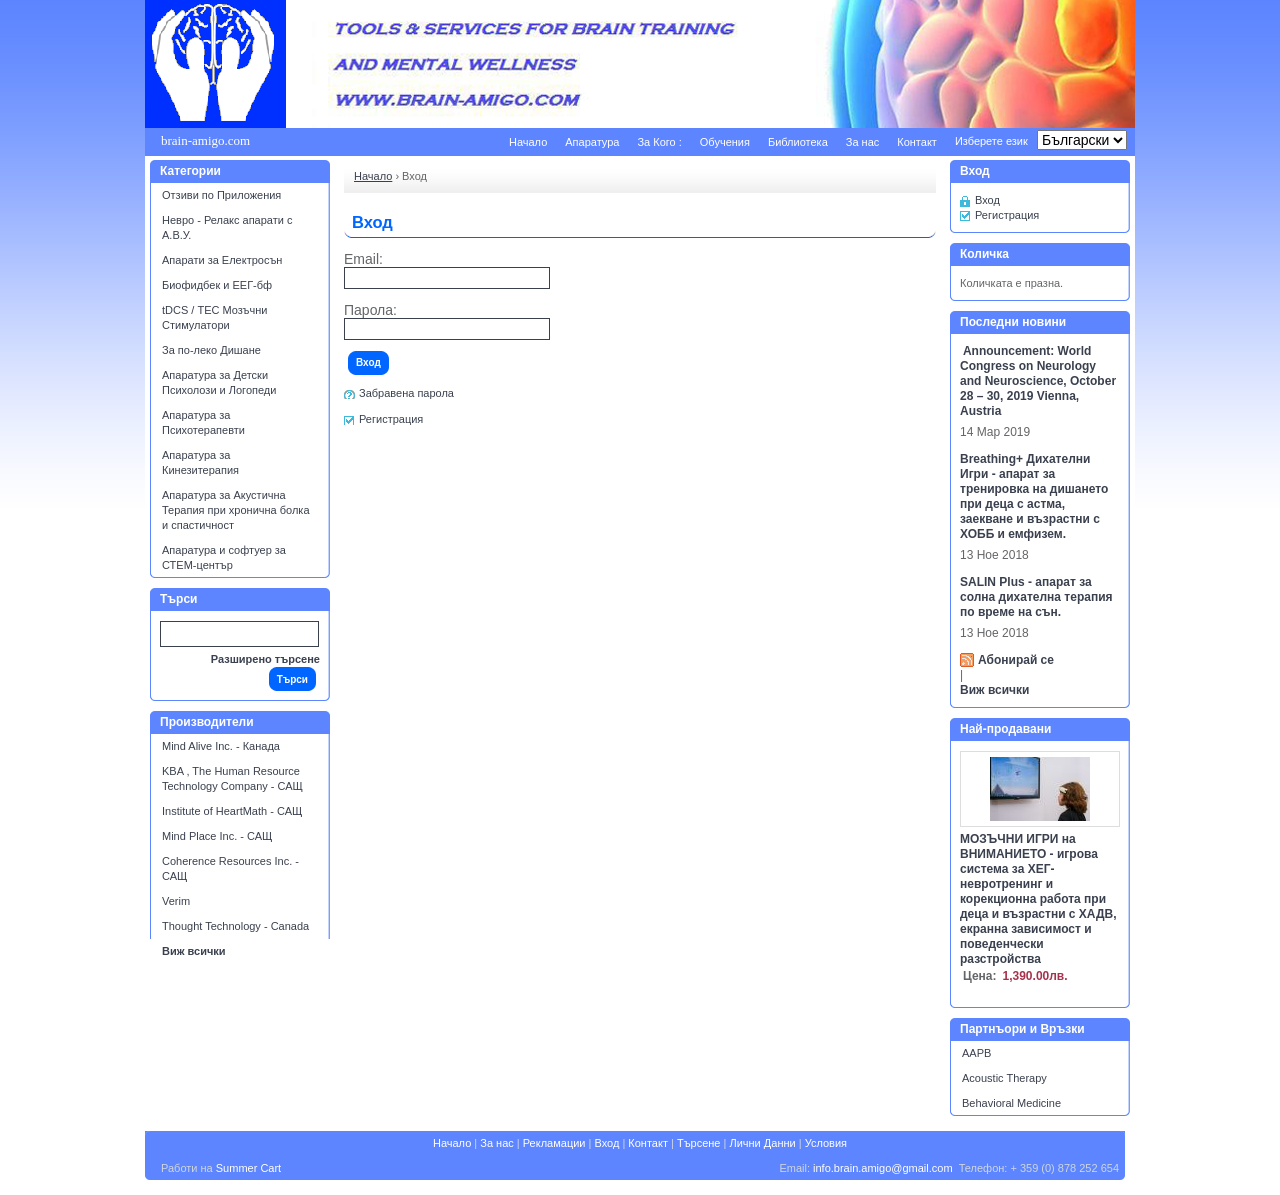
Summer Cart (248, 1168)
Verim (176, 901)
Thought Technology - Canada (235, 926)
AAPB (976, 1053)
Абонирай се (1016, 660)
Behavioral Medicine (1011, 1103)
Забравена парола (406, 393)
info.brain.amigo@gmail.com (883, 1168)
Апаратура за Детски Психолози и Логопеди (219, 382)
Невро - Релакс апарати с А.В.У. (227, 227)
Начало (528, 142)
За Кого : (659, 142)
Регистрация (391, 419)
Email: (363, 259)
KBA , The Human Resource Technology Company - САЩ (232, 778)
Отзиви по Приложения (221, 195)
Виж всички (194, 951)
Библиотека (798, 142)
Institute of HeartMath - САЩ (232, 811)
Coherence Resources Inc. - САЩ (230, 868)
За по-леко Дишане (211, 350)
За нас (863, 142)
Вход (987, 200)
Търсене (699, 1143)
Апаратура (592, 142)
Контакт (917, 142)
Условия (826, 1143)
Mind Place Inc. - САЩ (217, 836)
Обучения (725, 142)
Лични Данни (762, 1143)
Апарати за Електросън (222, 260)
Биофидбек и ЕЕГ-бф (217, 285)
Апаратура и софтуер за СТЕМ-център (224, 557)
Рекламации (554, 1143)
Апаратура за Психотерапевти (203, 422)
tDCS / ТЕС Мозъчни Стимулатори (214, 317)
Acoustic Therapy (1004, 1078)
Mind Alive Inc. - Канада (221, 746)
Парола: (370, 310)
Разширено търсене (265, 659)
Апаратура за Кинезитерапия (200, 462)
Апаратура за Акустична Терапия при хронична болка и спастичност (236, 510)
